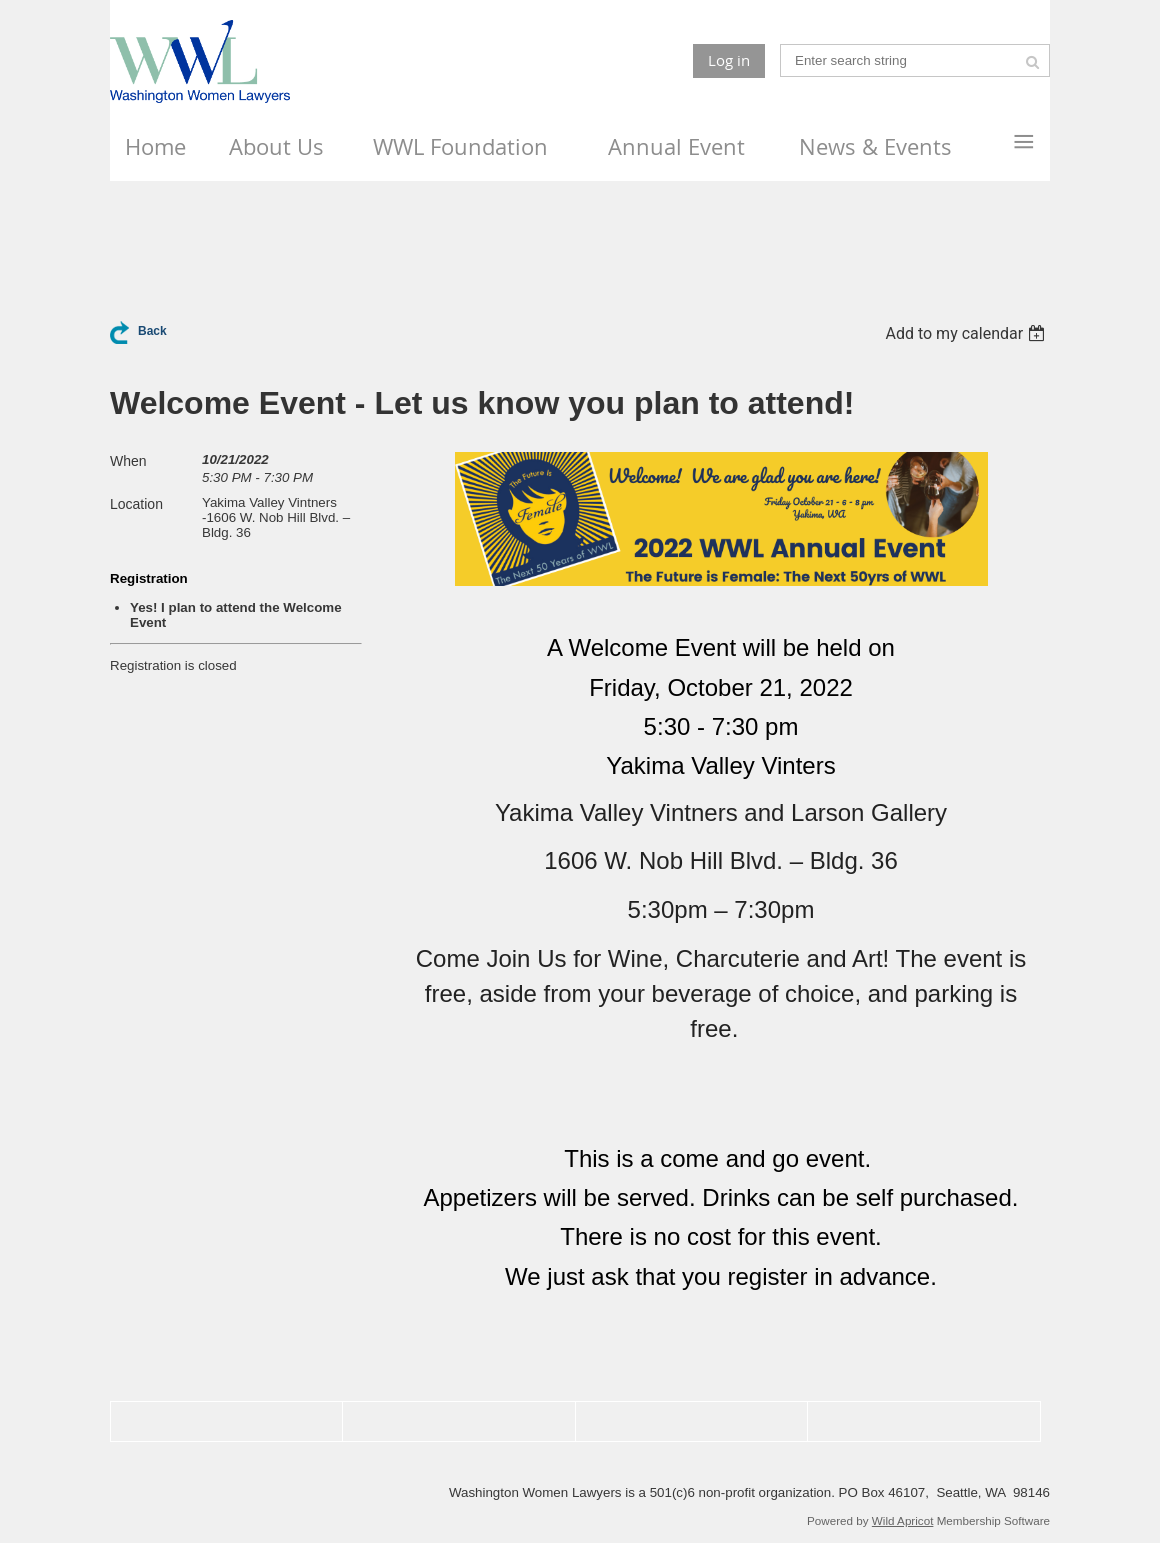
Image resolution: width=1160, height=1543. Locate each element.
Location (136, 504)
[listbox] (967, 333)
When (128, 461)
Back (152, 331)
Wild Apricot (903, 1520)
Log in (729, 60)
